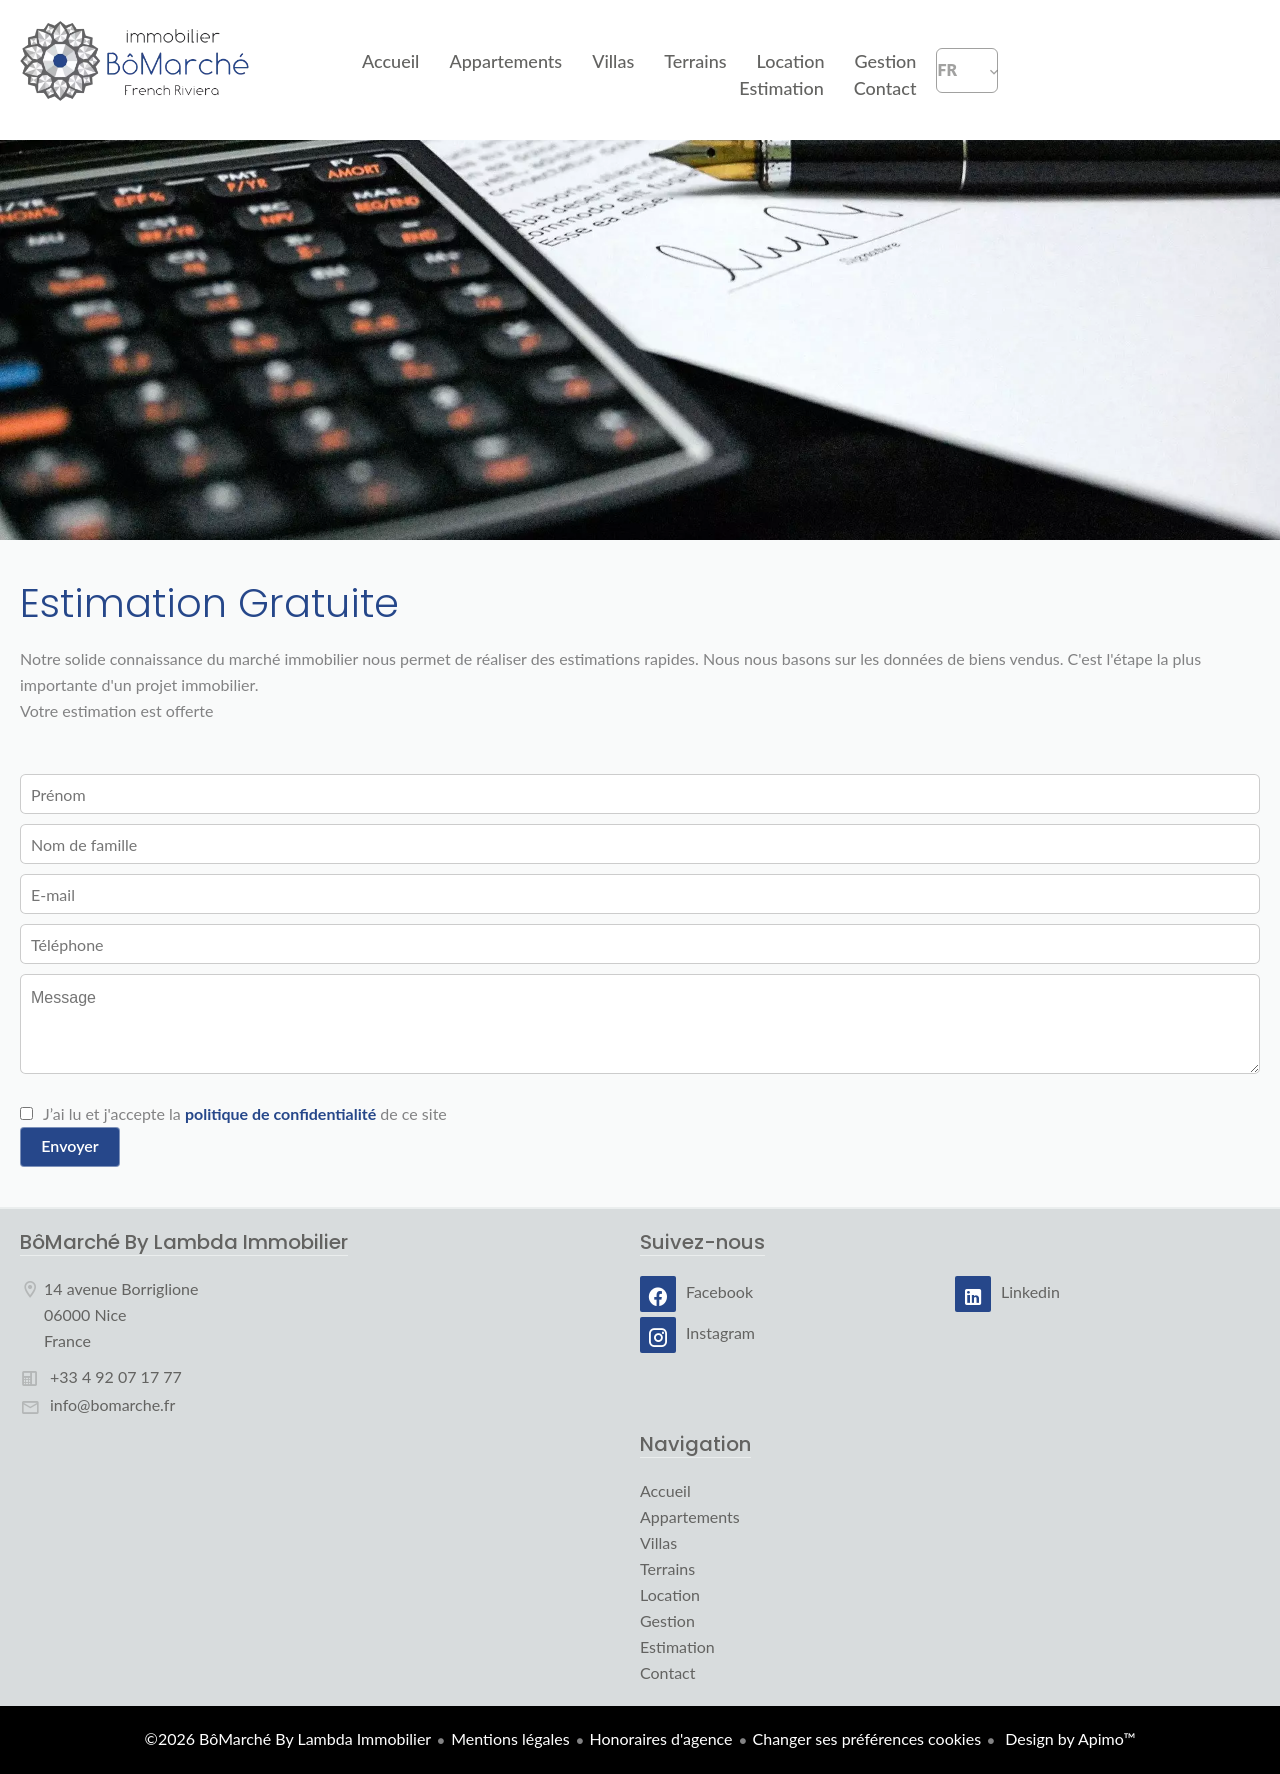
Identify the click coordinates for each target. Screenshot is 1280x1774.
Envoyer (69, 1145)
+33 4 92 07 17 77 (116, 1376)
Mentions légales (510, 1738)
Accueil (135, 70)
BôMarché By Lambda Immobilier (184, 1242)
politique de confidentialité (280, 1113)
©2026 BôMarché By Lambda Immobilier (288, 1738)
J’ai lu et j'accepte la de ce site (245, 1113)
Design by (1068, 1738)
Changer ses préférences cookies (867, 1738)
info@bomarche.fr (112, 1404)
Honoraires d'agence (661, 1738)
